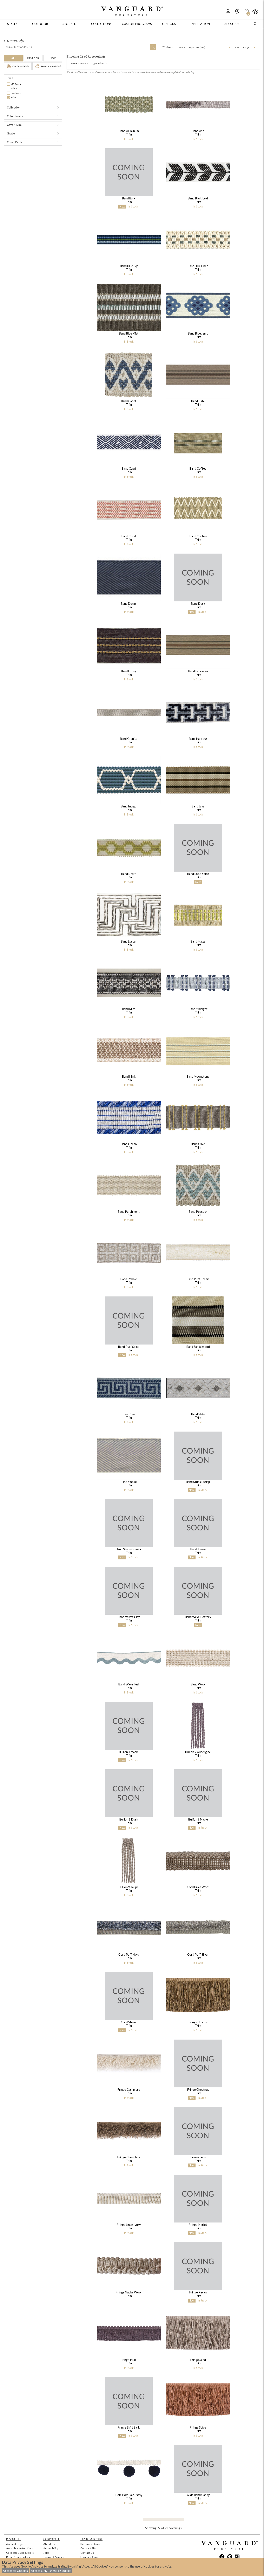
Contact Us (87, 2552)
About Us (49, 2544)
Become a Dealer (90, 2544)
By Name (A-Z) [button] (197, 47)
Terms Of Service (53, 2557)
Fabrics (15, 88)
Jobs (46, 2552)
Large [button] (246, 47)
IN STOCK (33, 58)
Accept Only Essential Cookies (51, 2570)
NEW (53, 58)
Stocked (69, 24)
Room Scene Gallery (18, 2557)
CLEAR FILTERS (78, 63)
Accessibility (50, 2548)
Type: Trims (99, 63)
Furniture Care (89, 2557)
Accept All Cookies (15, 2570)
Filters (167, 47)
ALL (13, 58)
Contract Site (88, 2548)
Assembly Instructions (19, 2548)
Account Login (14, 2544)
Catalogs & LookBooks (20, 2552)
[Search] (80, 47)
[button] (18, 66)
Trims (14, 97)
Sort (182, 47)
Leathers (16, 92)
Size (237, 47)
